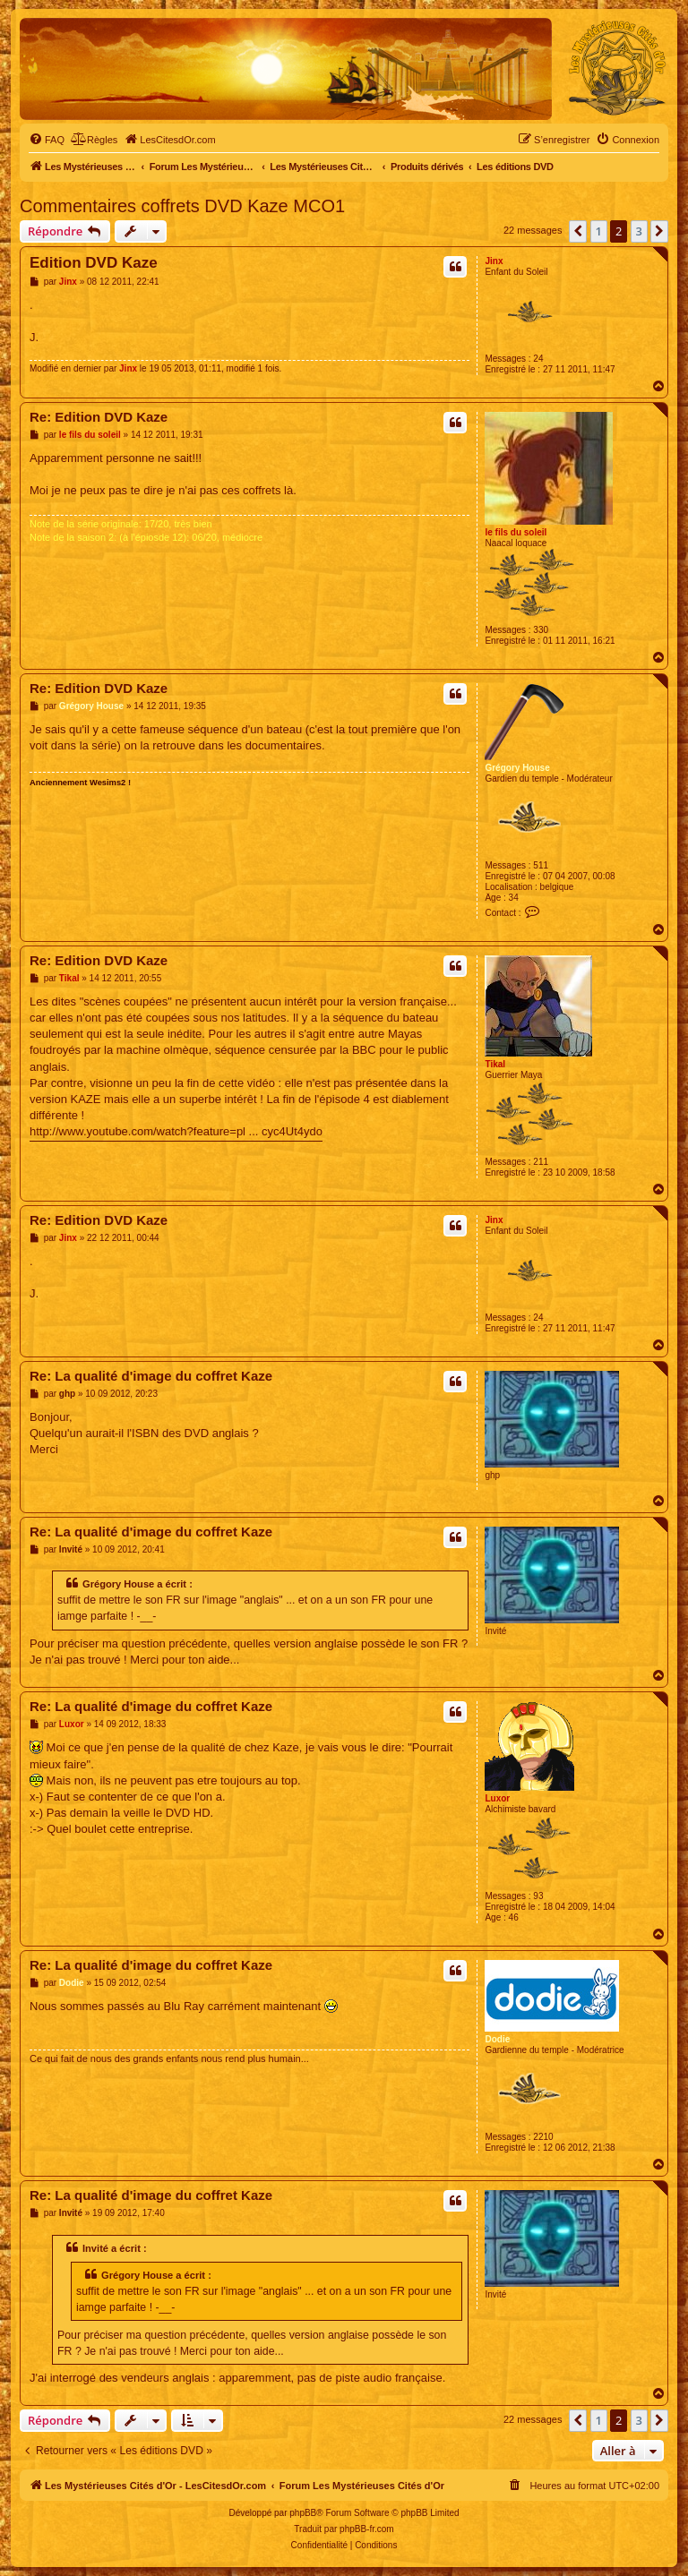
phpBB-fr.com (367, 2529)
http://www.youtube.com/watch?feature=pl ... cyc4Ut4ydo (176, 1131)
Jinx (494, 261)
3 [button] (639, 231)
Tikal (495, 1064)
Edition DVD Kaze (94, 262)
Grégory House (517, 768)
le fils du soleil (515, 532)
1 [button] (599, 231)
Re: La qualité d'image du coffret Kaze (151, 1375)
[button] (578, 231)
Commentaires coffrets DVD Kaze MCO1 (182, 206)
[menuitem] (46, 139)
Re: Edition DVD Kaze (99, 416)
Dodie (497, 2039)
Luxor (497, 1798)
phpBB (302, 2513)
